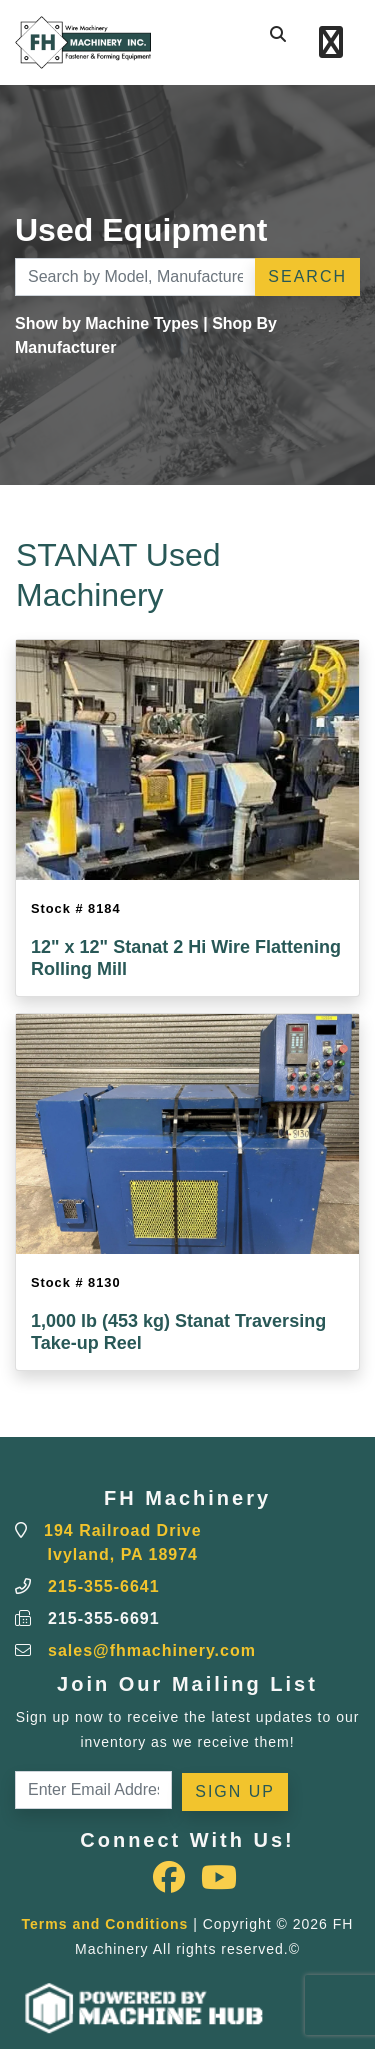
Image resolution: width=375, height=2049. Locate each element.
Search (307, 276)
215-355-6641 (104, 1586)
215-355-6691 (104, 1618)
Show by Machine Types (107, 323)
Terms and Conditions (105, 1924)
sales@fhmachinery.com (152, 1650)
